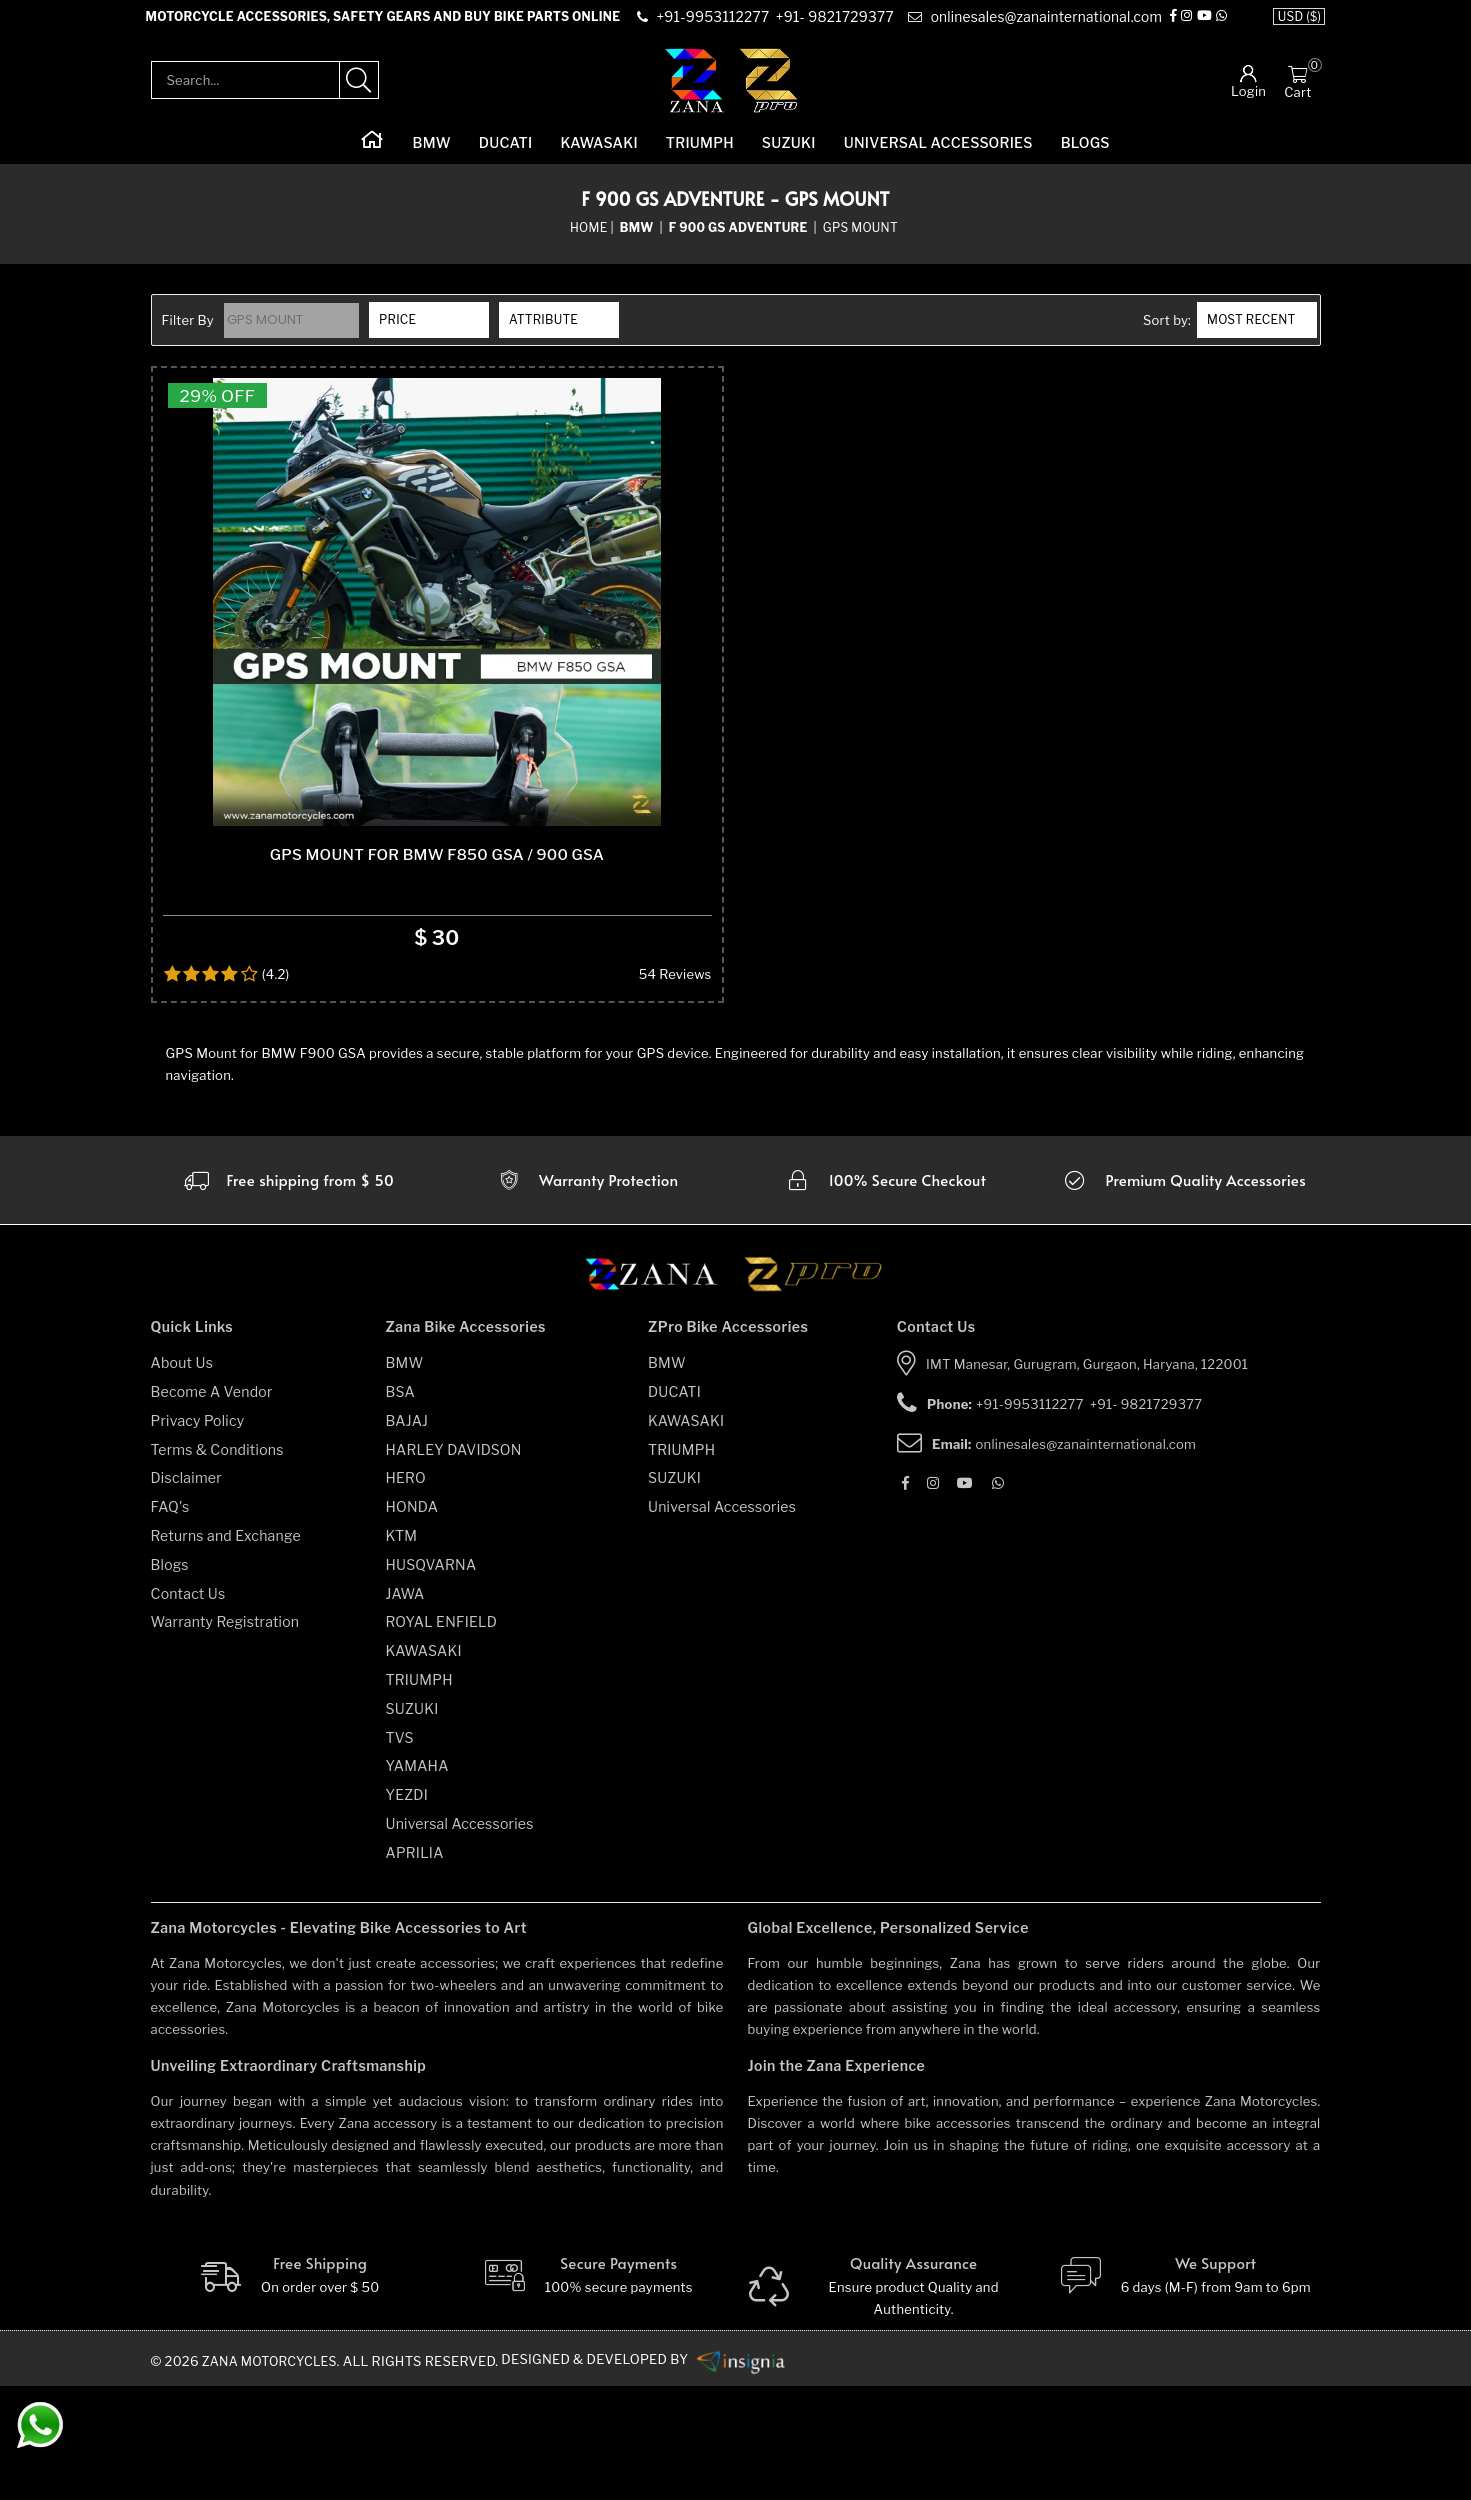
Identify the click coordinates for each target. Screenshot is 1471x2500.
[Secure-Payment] (586, 2390)
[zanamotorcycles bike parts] (748, 2474)
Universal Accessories (938, 155)
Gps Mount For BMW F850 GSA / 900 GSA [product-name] (437, 969)
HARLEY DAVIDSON (454, 1563)
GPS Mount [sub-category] (860, 239)
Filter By (188, 333)
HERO (406, 1592)
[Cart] (1297, 86)
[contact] (714, 24)
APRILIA (415, 1966)
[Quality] (885, 2401)
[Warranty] (288, 1295)
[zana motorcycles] (660, 1395)
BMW (432, 155)
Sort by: (1167, 333)
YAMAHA (417, 1880)
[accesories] (1183, 1295)
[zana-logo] (694, 92)
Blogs (1085, 155)
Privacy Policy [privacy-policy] (198, 1534)
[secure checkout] (884, 1295)
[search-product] (359, 93)
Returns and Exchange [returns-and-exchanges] (226, 1650)
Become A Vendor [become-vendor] (212, 1506)
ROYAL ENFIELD (442, 1736)
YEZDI (407, 1909)
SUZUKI (789, 155)
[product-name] (437, 666)
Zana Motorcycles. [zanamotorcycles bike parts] (274, 2475)
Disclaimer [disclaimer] (186, 1592)
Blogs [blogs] (170, 1678)
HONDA (412, 1621)
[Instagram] (1186, 24)
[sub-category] (740, 240)
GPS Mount (268, 332)
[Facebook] (1173, 24)
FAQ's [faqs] (170, 1621)
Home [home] (588, 239)
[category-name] (638, 240)
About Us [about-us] (182, 1477)
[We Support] (1183, 2390)
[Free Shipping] (288, 2390)
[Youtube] (1204, 24)
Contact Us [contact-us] (188, 1707)
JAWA (405, 1707)
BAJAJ (407, 1534)
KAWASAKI (598, 155)
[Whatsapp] (1221, 24)
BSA (400, 1506)
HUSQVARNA (431, 1678)
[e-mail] (1032, 24)
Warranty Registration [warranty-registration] (225, 1736)
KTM (402, 1650)
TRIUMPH (700, 155)
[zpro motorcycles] (812, 1395)
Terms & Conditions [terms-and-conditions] (217, 1563)
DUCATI (506, 155)
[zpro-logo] (769, 92)
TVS (400, 1851)
